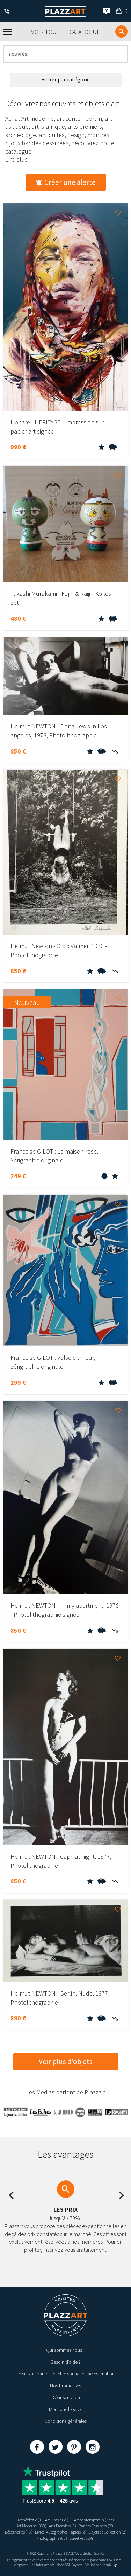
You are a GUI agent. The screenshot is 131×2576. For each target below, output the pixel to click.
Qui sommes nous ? (65, 2350)
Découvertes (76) (18, 2532)
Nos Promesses (65, 2385)
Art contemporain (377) (94, 2519)
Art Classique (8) (58, 2519)
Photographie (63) (51, 2538)
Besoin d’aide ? (66, 2362)
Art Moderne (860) (31, 2525)
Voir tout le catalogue (65, 32)
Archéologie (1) (30, 2519)
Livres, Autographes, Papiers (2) (60, 2532)
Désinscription (65, 2397)
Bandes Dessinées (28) (97, 2525)
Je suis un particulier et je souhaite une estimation (65, 2374)
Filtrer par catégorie (65, 79)
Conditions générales (66, 2421)
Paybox (76, 2564)
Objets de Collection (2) (107, 2532)
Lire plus (16, 159)
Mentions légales (65, 2409)
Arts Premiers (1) (62, 2525)
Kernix (109, 2564)
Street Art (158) (82, 2538)
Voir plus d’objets (66, 2061)
